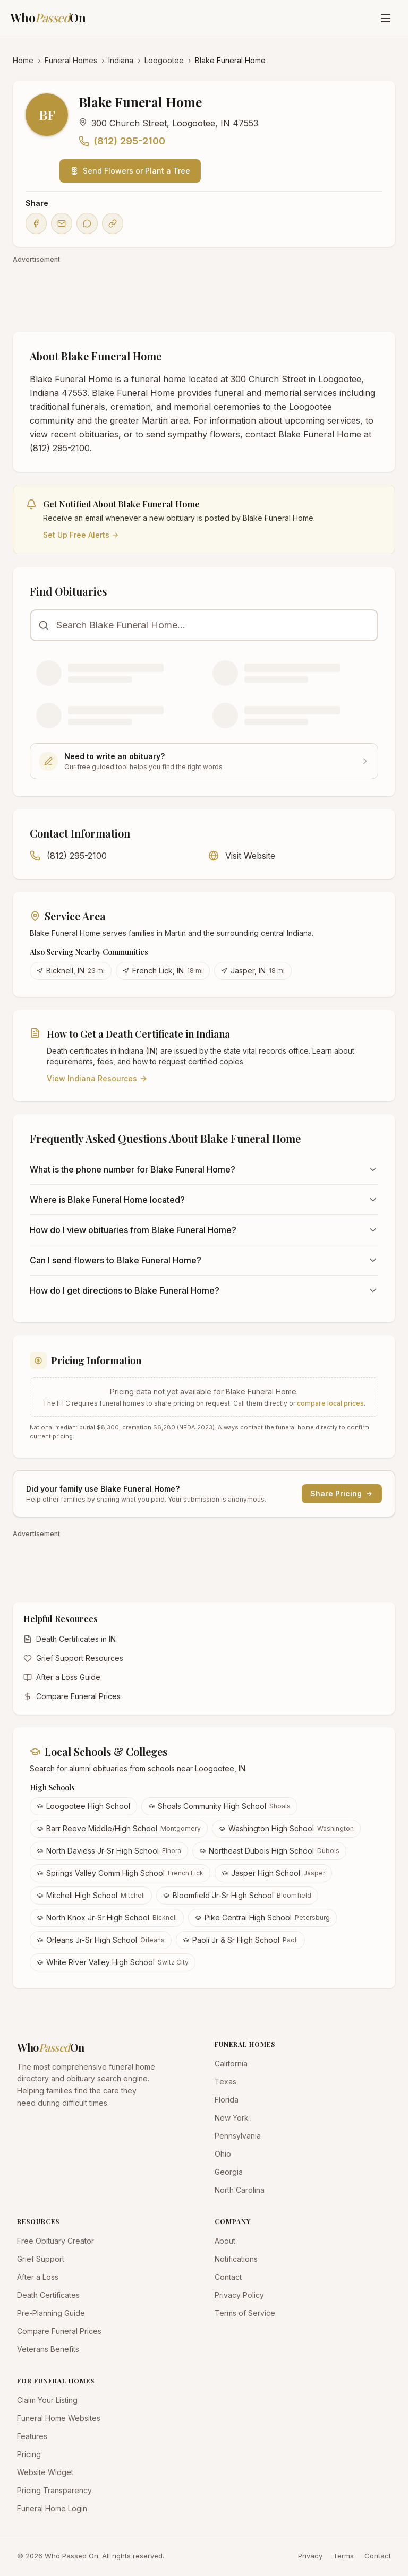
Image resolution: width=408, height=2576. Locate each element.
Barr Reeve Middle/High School (119, 1828)
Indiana (120, 60)
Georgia (229, 2171)
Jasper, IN (253, 970)
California (231, 2063)
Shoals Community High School (219, 1806)
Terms (343, 2556)
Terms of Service (245, 2312)
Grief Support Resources (73, 1657)
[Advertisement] (204, 292)
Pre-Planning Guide (51, 2312)
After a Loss (37, 2276)
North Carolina (240, 2189)
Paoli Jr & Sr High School (240, 1939)
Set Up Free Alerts (81, 534)
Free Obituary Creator (55, 2240)
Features (32, 2436)
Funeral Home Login (52, 2508)
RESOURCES (38, 2221)
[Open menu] (385, 18)
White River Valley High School (113, 1962)
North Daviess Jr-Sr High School (109, 1850)
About (225, 2240)
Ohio (223, 2153)
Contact (228, 2276)
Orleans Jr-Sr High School (101, 1939)
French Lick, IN (163, 970)
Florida (227, 2099)
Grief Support (40, 2258)
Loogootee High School (83, 1806)
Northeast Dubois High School (269, 1850)
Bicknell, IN (71, 970)
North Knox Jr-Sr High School (107, 1917)
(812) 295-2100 (122, 141)
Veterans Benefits (48, 2349)
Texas (225, 2081)
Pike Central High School (262, 1917)
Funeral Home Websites (58, 2418)
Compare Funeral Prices (72, 1696)
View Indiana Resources (97, 1078)
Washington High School (286, 1828)
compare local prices (330, 1403)
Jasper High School (273, 1872)
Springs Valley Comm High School (120, 1872)
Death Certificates (48, 2294)
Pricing (29, 2454)
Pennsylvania (238, 2135)
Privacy (310, 2556)
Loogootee (164, 60)
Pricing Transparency (54, 2490)
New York (232, 2117)
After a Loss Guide (61, 1677)
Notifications (236, 2258)
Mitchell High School (91, 1895)
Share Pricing (341, 1493)
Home (23, 60)
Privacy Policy (239, 2294)
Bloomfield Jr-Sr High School (237, 1895)
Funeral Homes (71, 60)
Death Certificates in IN (69, 1638)
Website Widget (45, 2472)
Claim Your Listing (47, 2400)
